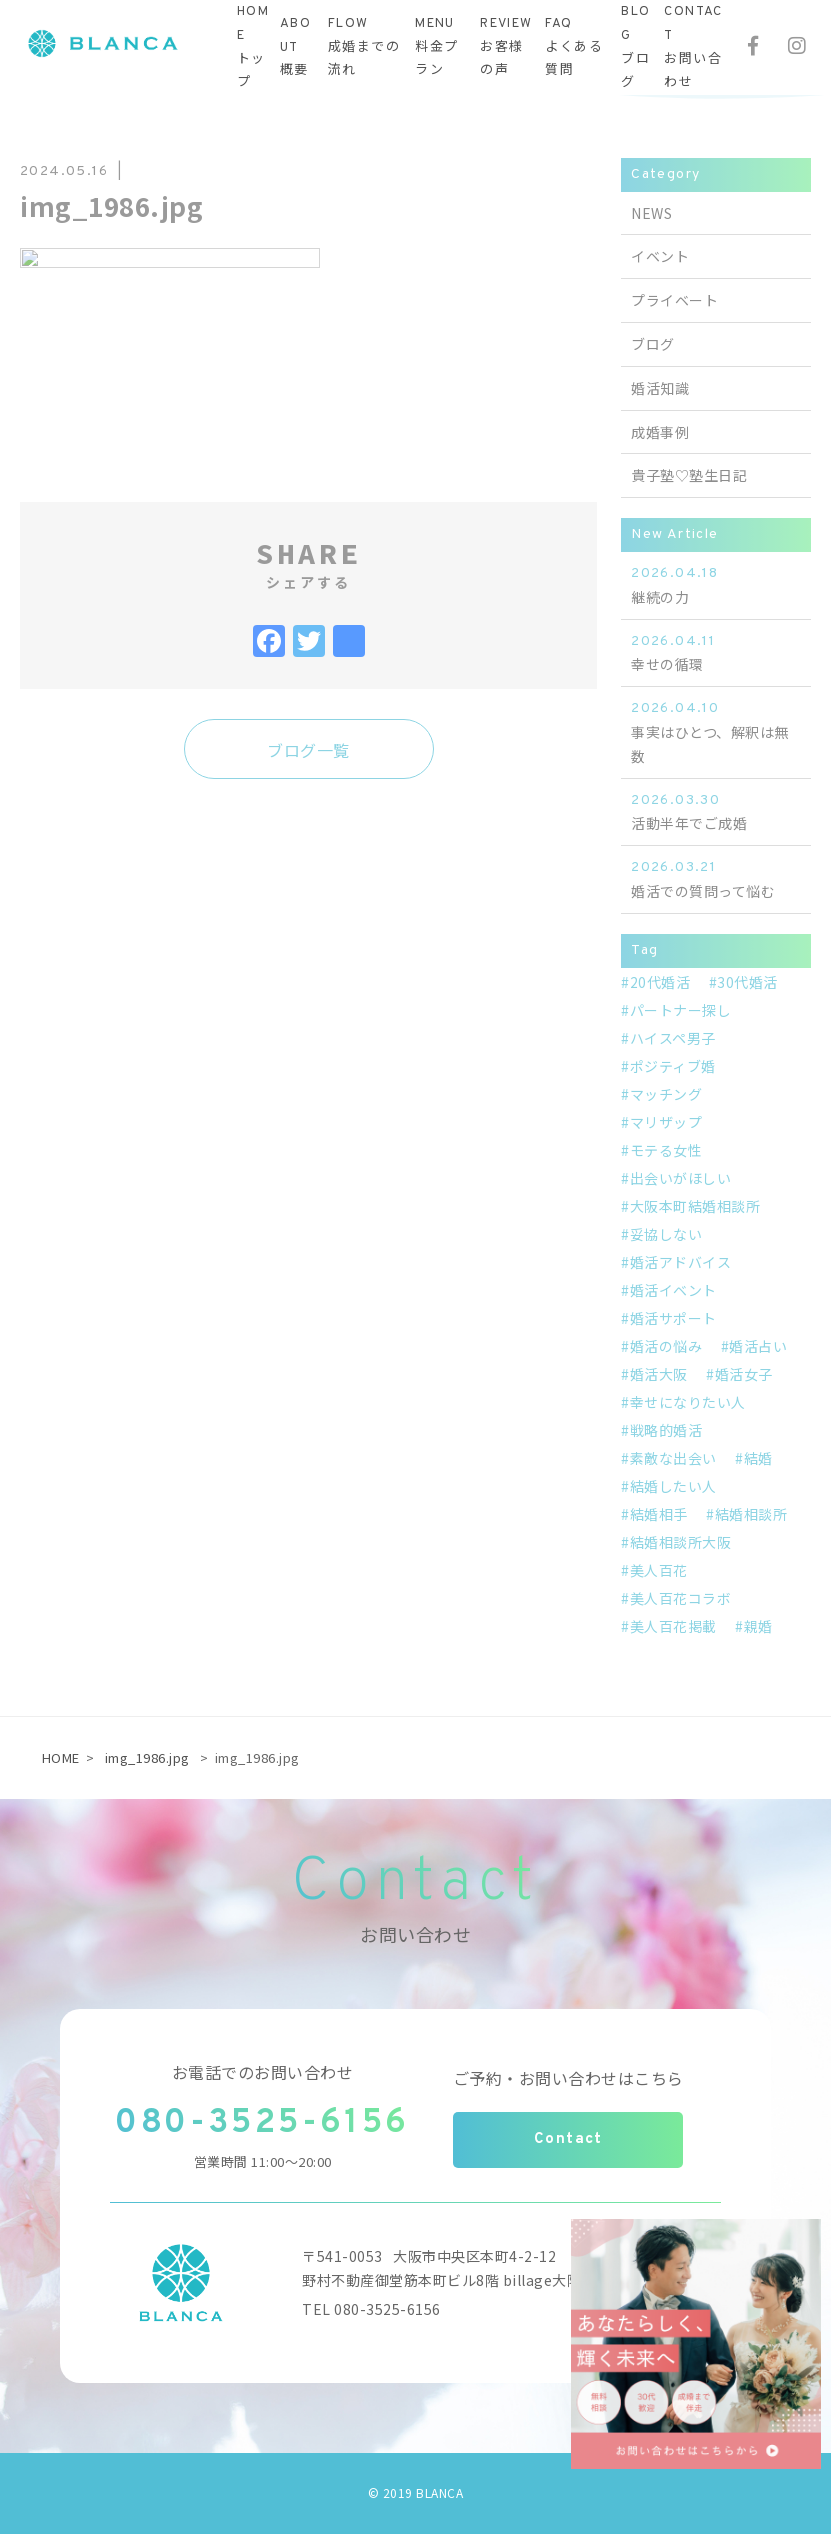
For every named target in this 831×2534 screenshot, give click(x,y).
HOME (61, 1757)
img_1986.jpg (147, 1757)
